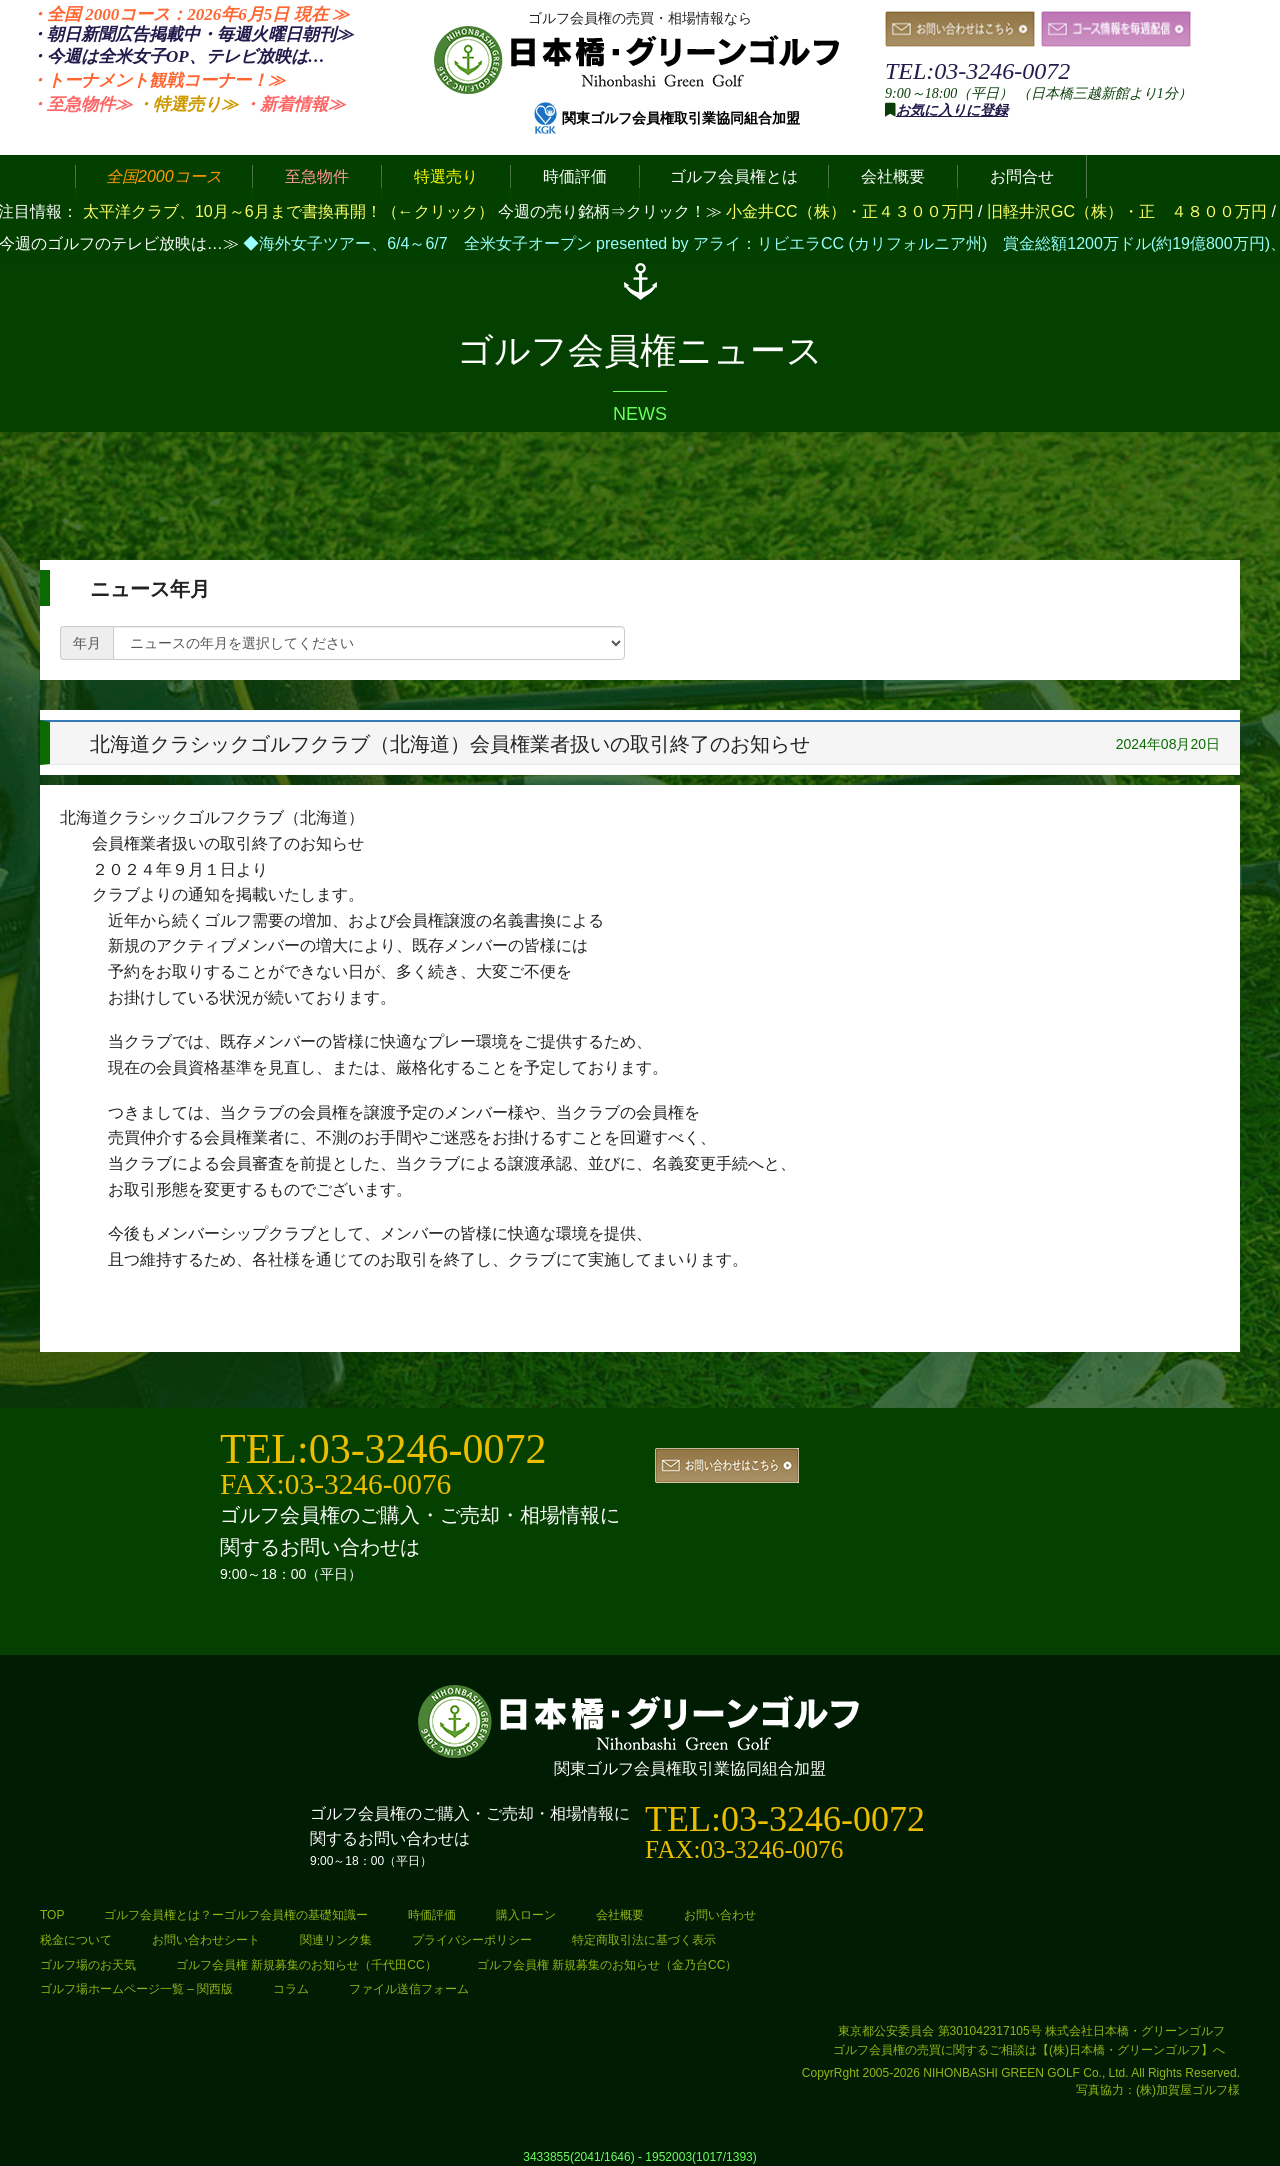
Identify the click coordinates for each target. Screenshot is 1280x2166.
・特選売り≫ (187, 104)
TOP (52, 1915)
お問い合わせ (720, 1915)
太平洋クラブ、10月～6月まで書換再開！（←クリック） (288, 211)
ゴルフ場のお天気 (88, 1965)
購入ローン (526, 1915)
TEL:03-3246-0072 (977, 71)
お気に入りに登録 (952, 110)
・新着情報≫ (294, 104)
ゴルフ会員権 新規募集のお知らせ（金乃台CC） (607, 1965)
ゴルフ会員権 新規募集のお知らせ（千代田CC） (306, 1965)
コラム (291, 1989)
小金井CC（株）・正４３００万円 (852, 211)
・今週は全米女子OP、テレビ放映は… (177, 56)
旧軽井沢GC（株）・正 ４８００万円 (1129, 211)
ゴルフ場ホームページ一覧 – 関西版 (136, 1989)
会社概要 (620, 1915)
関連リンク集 (336, 1940)
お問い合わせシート (206, 1940)
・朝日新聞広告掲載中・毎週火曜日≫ (191, 34)
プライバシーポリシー (472, 1940)
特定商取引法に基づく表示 (644, 1940)
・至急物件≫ (81, 104)
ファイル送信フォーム (409, 1989)
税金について (76, 1940)
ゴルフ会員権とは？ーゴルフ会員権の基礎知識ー (236, 1915)
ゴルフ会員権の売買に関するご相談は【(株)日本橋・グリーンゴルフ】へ (1029, 2050)
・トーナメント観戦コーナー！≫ (157, 80)
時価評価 (432, 1915)
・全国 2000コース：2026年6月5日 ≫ (189, 14)
